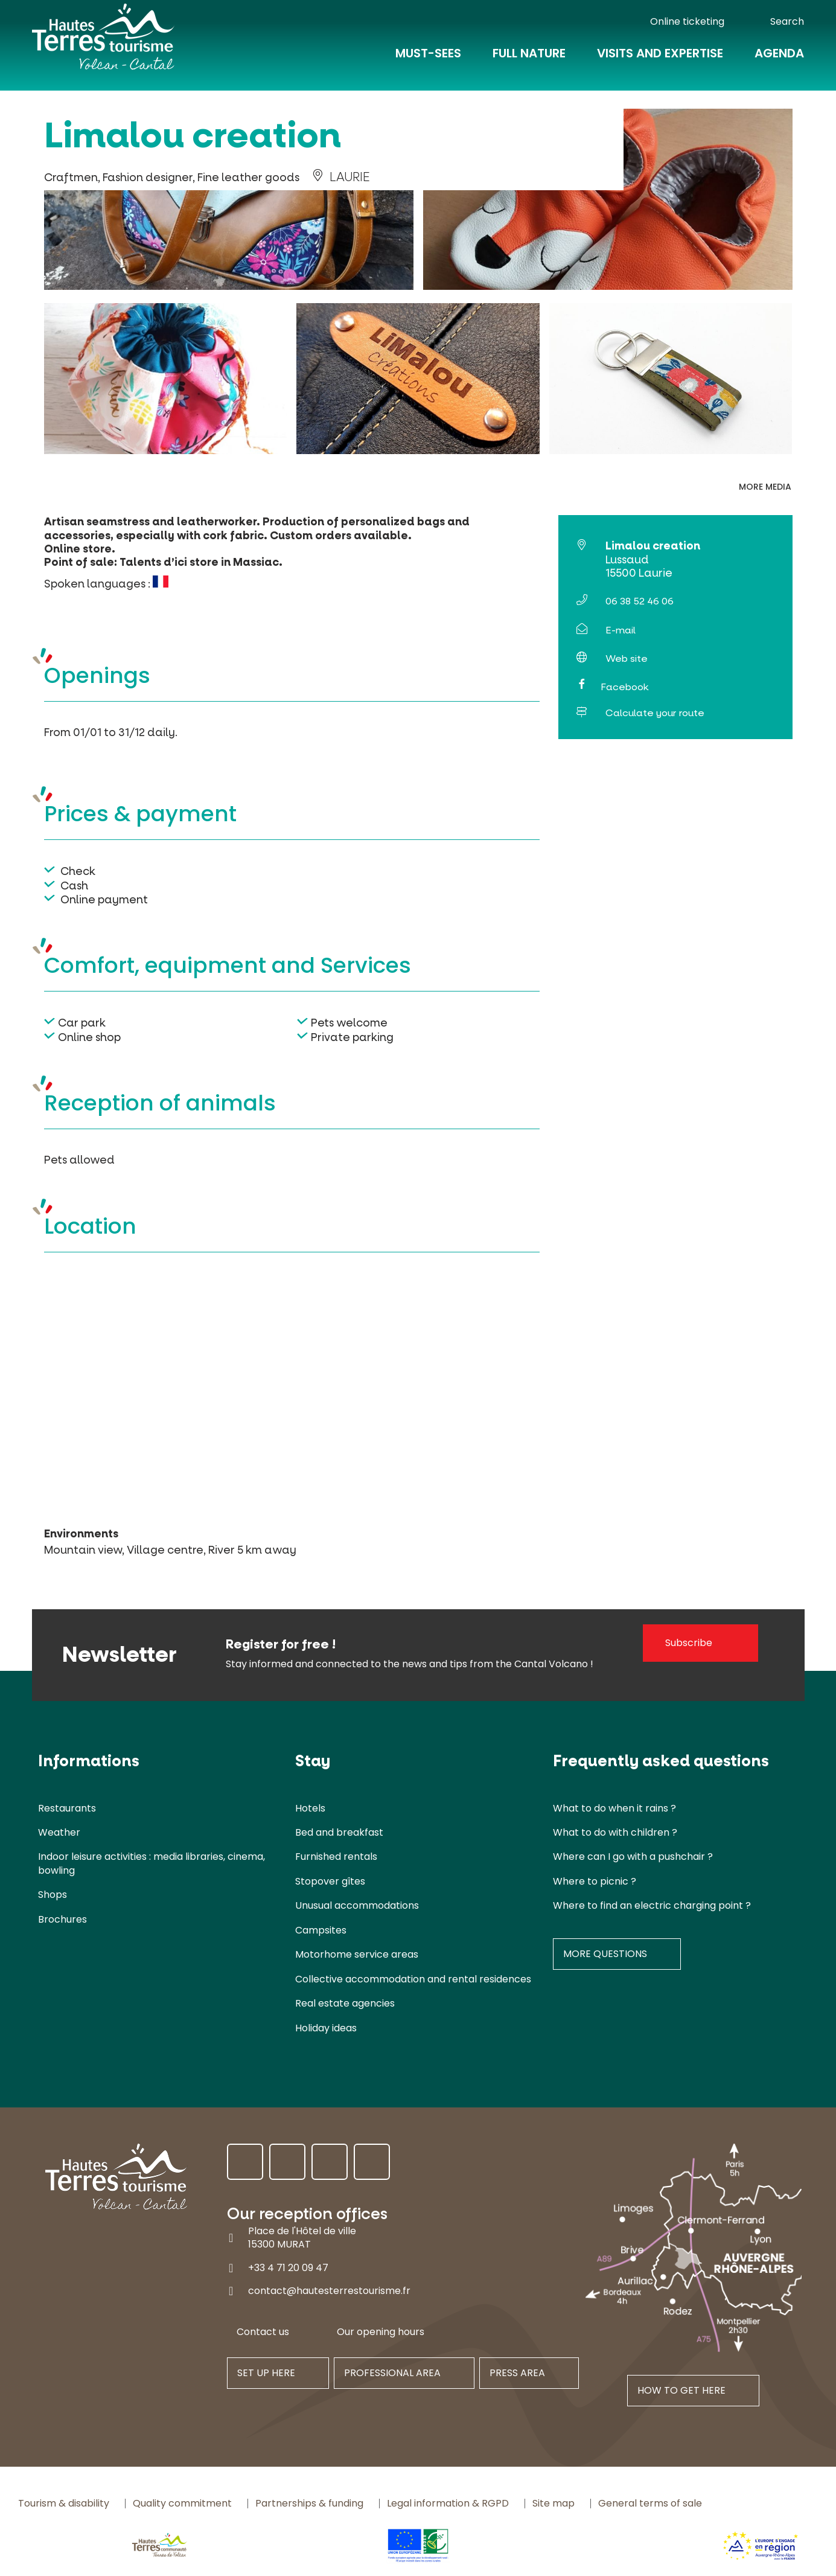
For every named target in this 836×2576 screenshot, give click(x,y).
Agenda (779, 61)
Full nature (529, 61)
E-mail (620, 630)
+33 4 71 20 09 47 (288, 2267)
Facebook (624, 687)
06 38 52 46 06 (639, 601)
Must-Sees (428, 61)
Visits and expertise (660, 61)
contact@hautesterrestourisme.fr (329, 2291)
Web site (626, 658)
